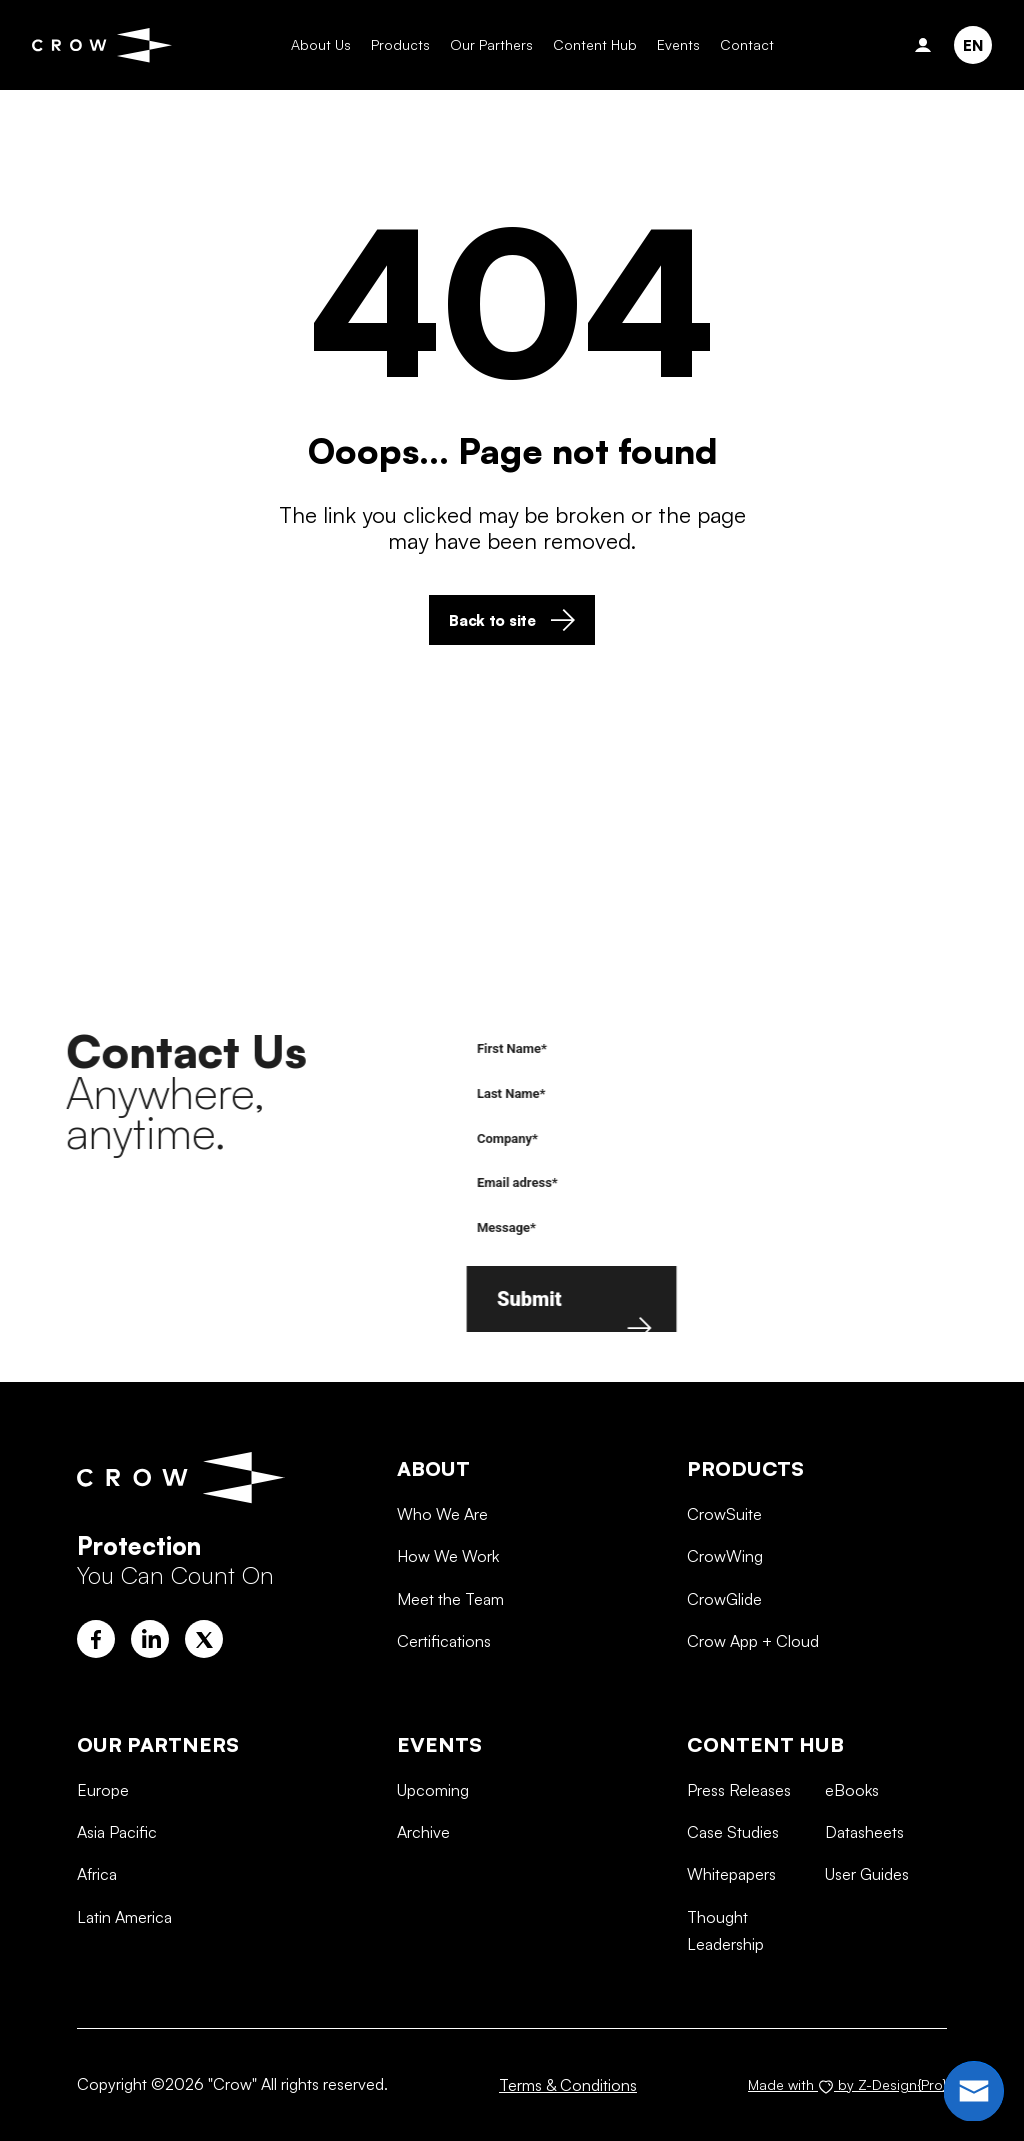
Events (662, 44)
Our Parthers (475, 44)
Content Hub (579, 44)
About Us (305, 44)
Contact (731, 44)
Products (384, 44)
